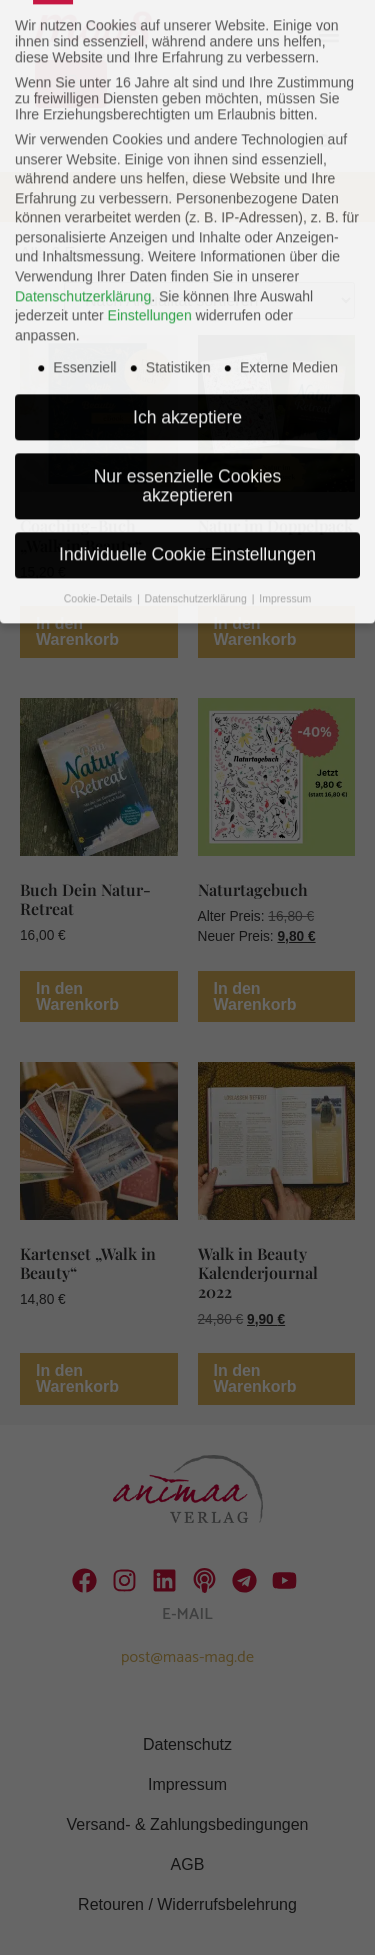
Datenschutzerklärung (83, 177)
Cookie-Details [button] (99, 479)
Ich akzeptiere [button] (187, 298)
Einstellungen (150, 196)
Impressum (285, 479)
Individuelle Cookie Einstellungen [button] (187, 435)
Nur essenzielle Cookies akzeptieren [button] (188, 367)
